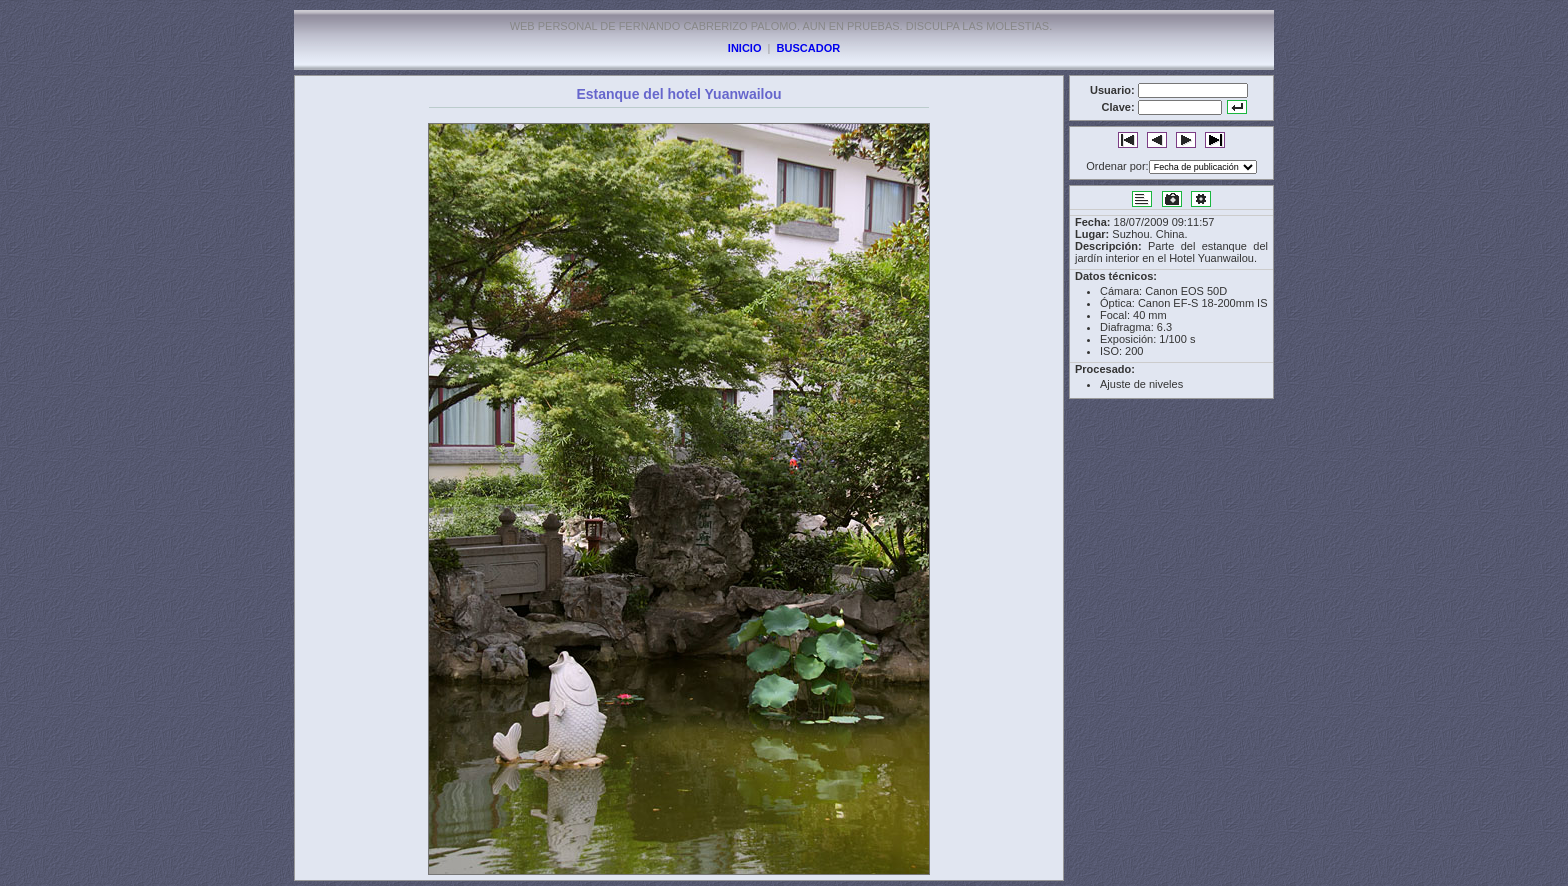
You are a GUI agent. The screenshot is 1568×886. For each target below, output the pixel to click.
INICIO (745, 48)
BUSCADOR (809, 48)
